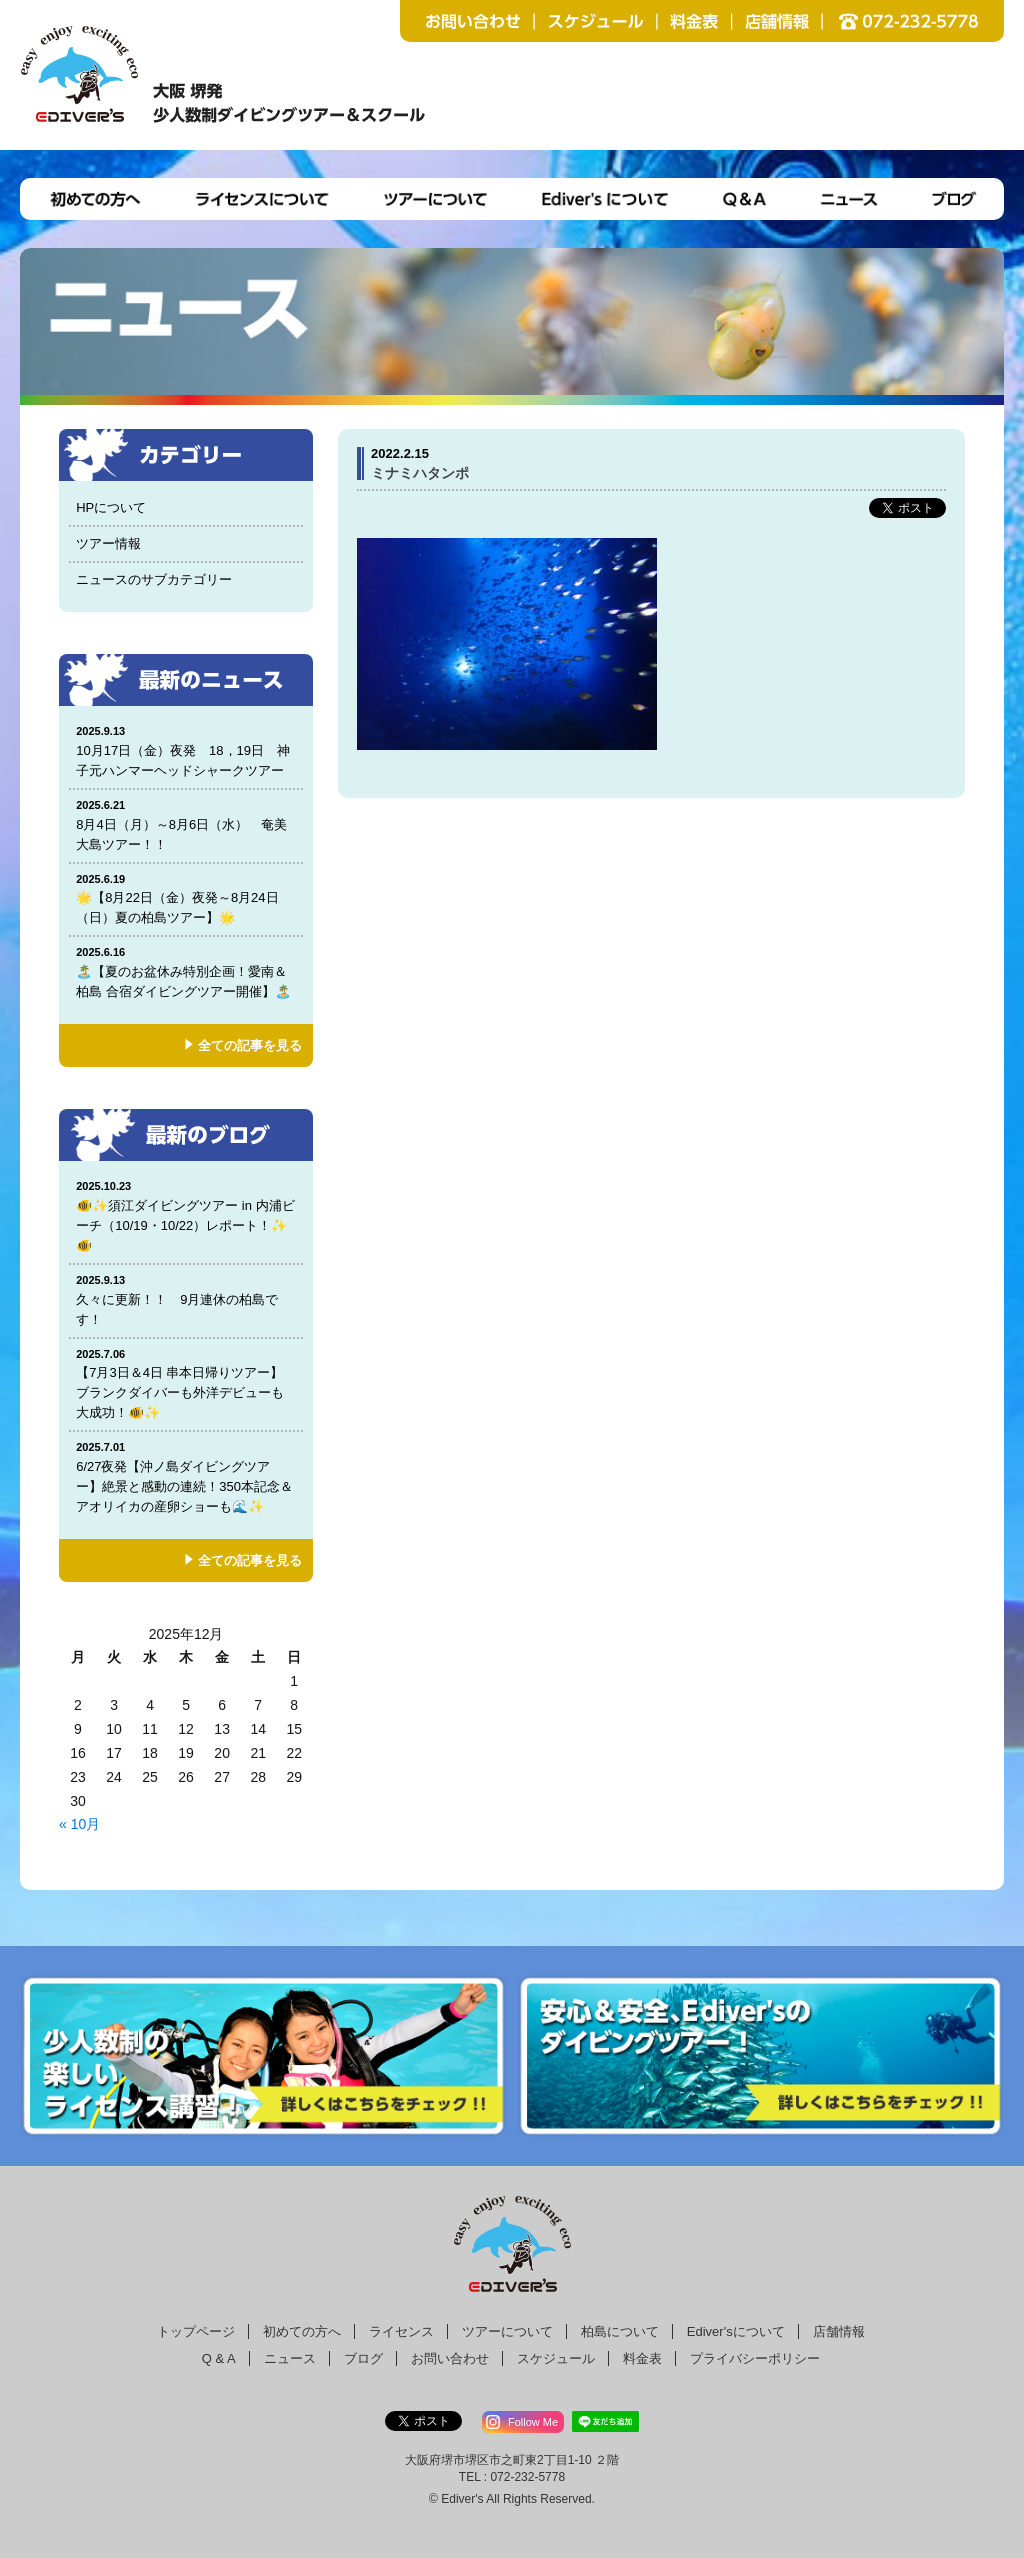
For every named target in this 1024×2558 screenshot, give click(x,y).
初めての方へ (302, 2331)
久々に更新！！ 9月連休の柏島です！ (186, 1299)
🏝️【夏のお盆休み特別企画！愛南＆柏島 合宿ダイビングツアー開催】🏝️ (186, 971)
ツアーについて (507, 2331)
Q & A (219, 2358)
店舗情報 (839, 2331)
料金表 (642, 2358)
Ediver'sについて (736, 2331)
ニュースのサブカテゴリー (154, 579)
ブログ (363, 2358)
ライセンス (401, 2331)
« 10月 (79, 1824)
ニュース (290, 2358)
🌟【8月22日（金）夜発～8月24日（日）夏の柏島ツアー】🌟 (186, 898)
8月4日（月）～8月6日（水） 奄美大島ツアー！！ (186, 824)
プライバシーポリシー (755, 2358)
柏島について (620, 2331)
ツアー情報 (108, 543)
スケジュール (556, 2358)
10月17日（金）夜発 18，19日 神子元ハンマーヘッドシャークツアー (186, 750)
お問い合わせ (450, 2358)
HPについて (111, 507)
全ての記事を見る (250, 1045)
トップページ (196, 2331)
